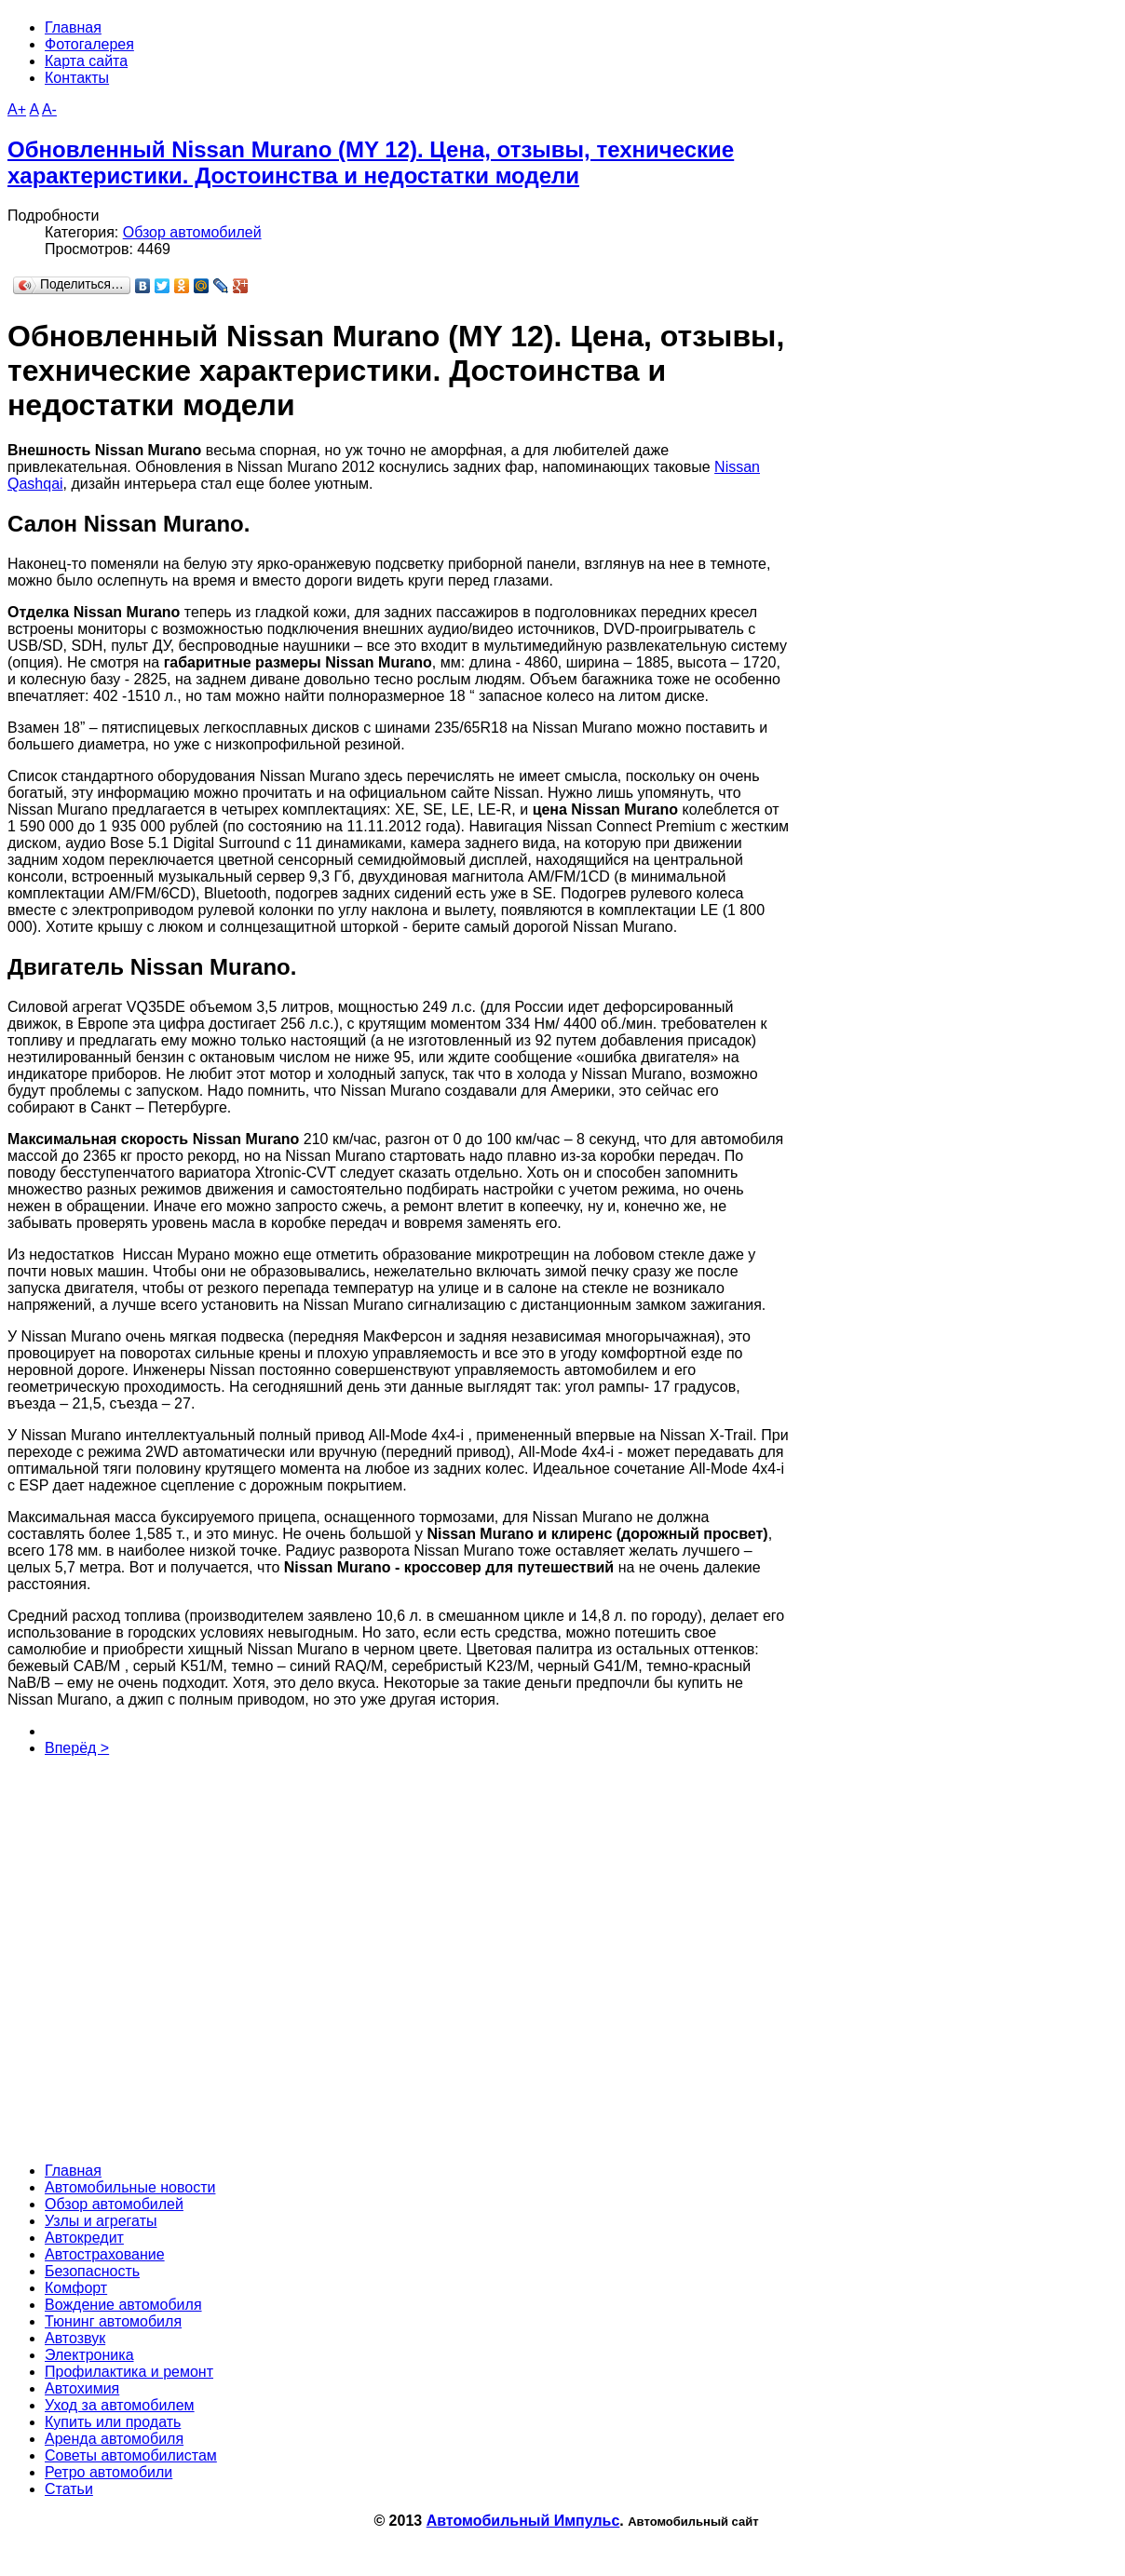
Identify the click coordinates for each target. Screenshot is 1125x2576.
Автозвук (75, 2338)
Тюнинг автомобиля (113, 2321)
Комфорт (76, 2288)
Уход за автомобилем (120, 2405)
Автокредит (84, 2238)
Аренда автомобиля (114, 2439)
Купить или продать (113, 2422)
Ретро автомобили (108, 2472)
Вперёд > (77, 1748)
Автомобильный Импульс (523, 2521)
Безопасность (92, 2271)
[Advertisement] (277, 1958)
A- (49, 109)
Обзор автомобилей (192, 232)
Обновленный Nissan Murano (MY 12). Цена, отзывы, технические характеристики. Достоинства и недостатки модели (370, 162)
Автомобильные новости (130, 2187)
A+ (16, 109)
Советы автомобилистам (131, 2455)
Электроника (89, 2355)
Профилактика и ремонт (129, 2372)
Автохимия (82, 2388)
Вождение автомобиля (123, 2305)
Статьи (69, 2489)
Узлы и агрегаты (100, 2221)
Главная (73, 2170)
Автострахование (105, 2254)
